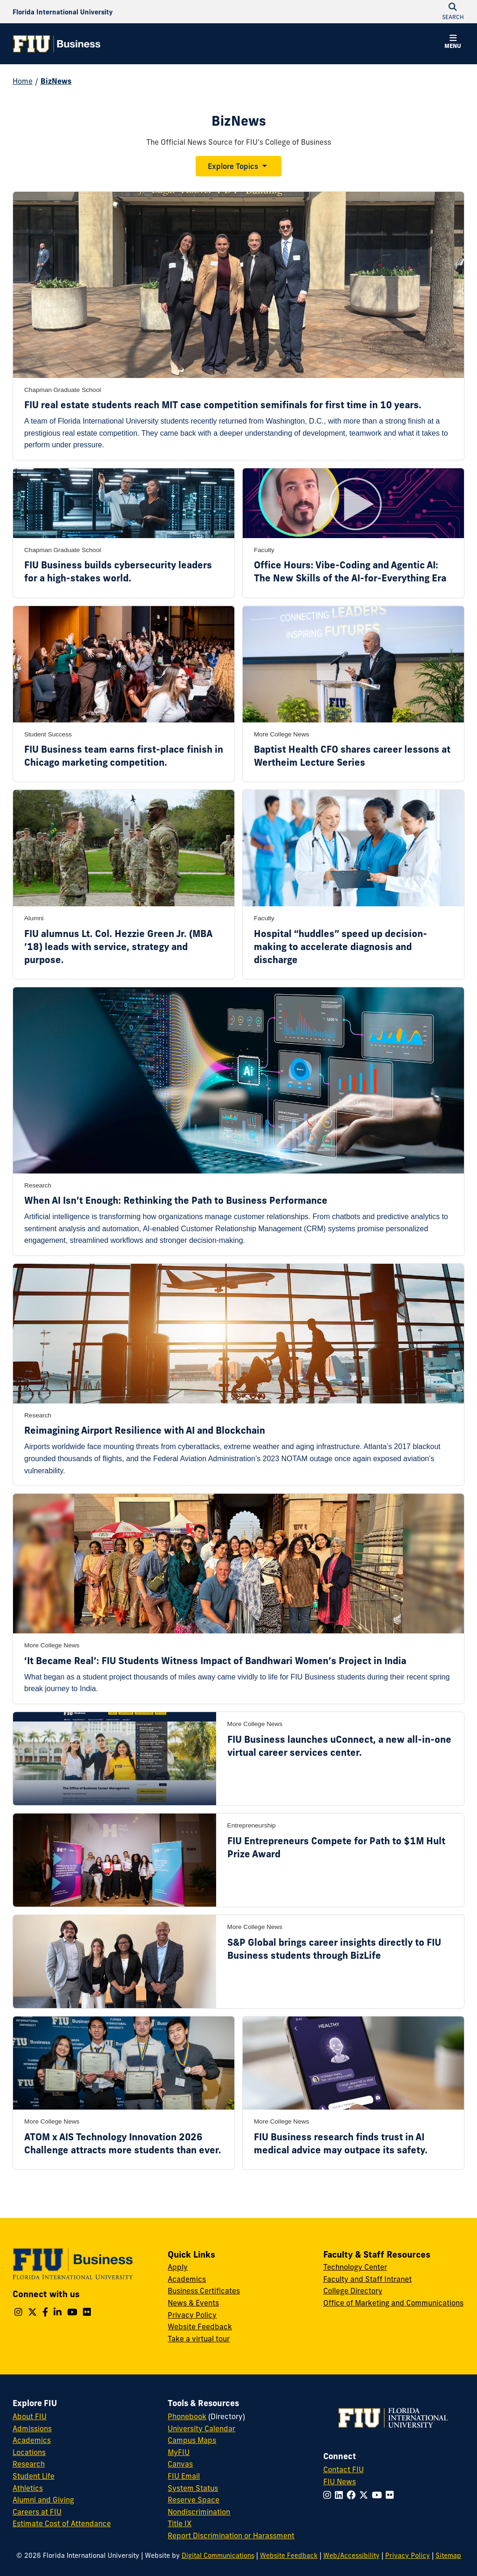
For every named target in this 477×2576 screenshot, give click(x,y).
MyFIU (179, 2452)
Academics (187, 2279)
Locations (29, 2452)
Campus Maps (192, 2440)
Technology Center (355, 2267)
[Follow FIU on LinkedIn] (341, 2495)
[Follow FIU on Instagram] (329, 2495)
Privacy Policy (192, 2315)
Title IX (179, 2523)
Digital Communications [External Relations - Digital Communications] (218, 2555)
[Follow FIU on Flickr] (391, 2495)
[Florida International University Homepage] (63, 11)
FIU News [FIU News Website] (339, 2481)
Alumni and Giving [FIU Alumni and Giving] (43, 2499)
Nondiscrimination (199, 2511)
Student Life (34, 2476)
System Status (193, 2488)
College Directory (352, 2290)
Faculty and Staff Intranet (367, 2279)
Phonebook (187, 2416)
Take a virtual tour (199, 2338)
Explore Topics (233, 166)
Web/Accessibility (351, 2555)
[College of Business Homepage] (57, 43)
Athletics (28, 2488)
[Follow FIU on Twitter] (365, 2495)
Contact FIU (343, 2469)
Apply (178, 2267)
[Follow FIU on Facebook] (353, 2495)
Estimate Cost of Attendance (62, 2523)
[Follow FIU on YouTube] (379, 2495)
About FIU (30, 2416)
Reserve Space (193, 2499)
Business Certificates (204, 2290)
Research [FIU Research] (29, 2463)
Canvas (180, 2463)
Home (23, 81)
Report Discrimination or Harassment (231, 2535)
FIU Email (184, 2476)
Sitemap (448, 2555)
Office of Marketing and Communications (393, 2302)
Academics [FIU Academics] (32, 2440)
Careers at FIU (37, 2511)
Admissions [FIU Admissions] (32, 2428)
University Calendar (201, 2428)
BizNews (56, 81)
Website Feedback (200, 2326)
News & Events (193, 2302)
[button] (452, 42)
